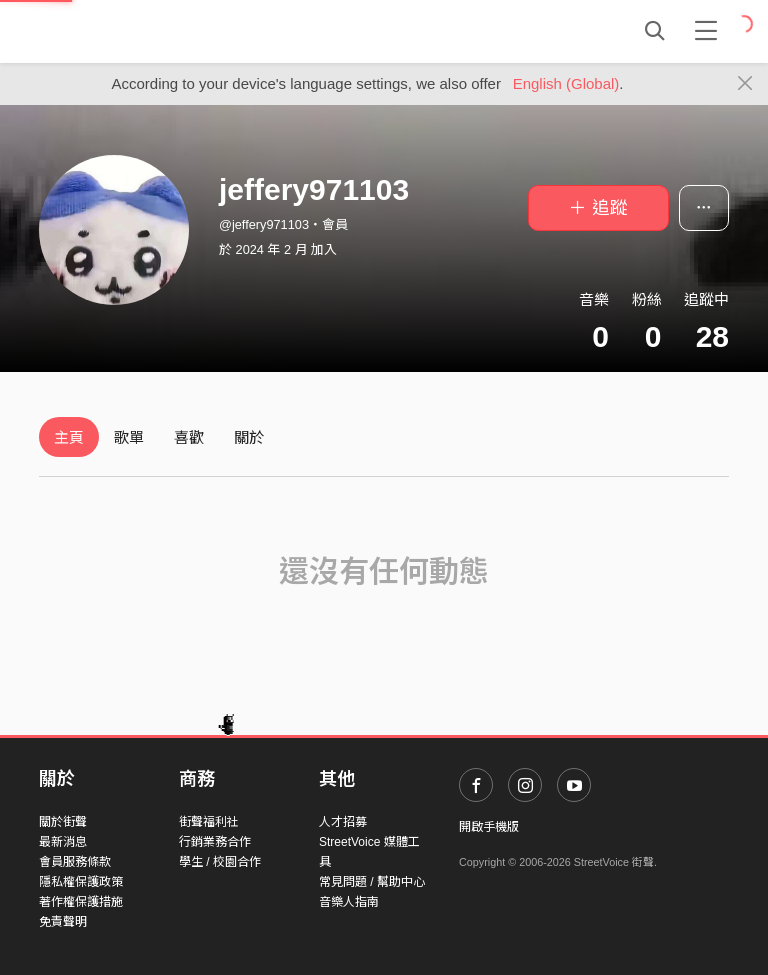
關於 (249, 437)
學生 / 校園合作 (220, 862)
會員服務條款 (75, 862)
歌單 (129, 437)
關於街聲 (63, 822)
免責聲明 (63, 922)
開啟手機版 (489, 827)
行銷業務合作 (215, 842)
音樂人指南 (349, 902)
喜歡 (189, 437)
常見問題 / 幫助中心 (372, 882)
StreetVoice (121, 31)
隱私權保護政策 (81, 882)
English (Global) (566, 83)
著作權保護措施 (81, 902)
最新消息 (63, 842)
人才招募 (343, 822)
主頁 (69, 437)
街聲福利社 (209, 822)
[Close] (745, 84)
